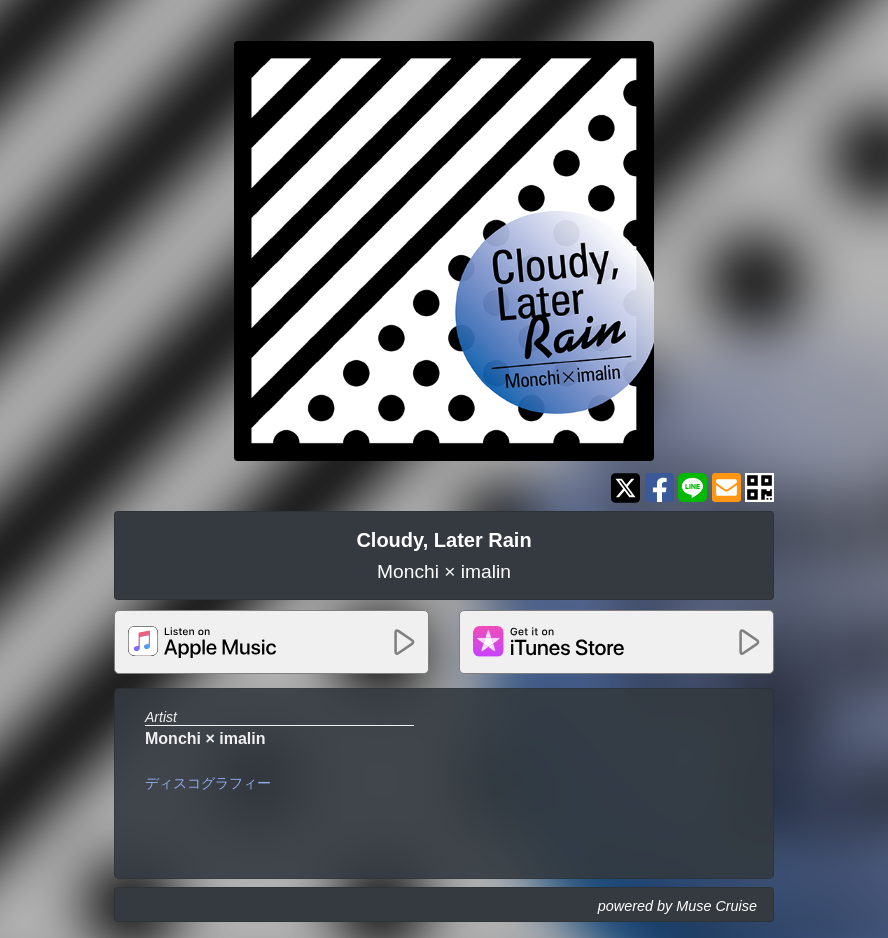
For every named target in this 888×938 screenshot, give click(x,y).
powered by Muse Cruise (677, 906)
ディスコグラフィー (208, 783)
